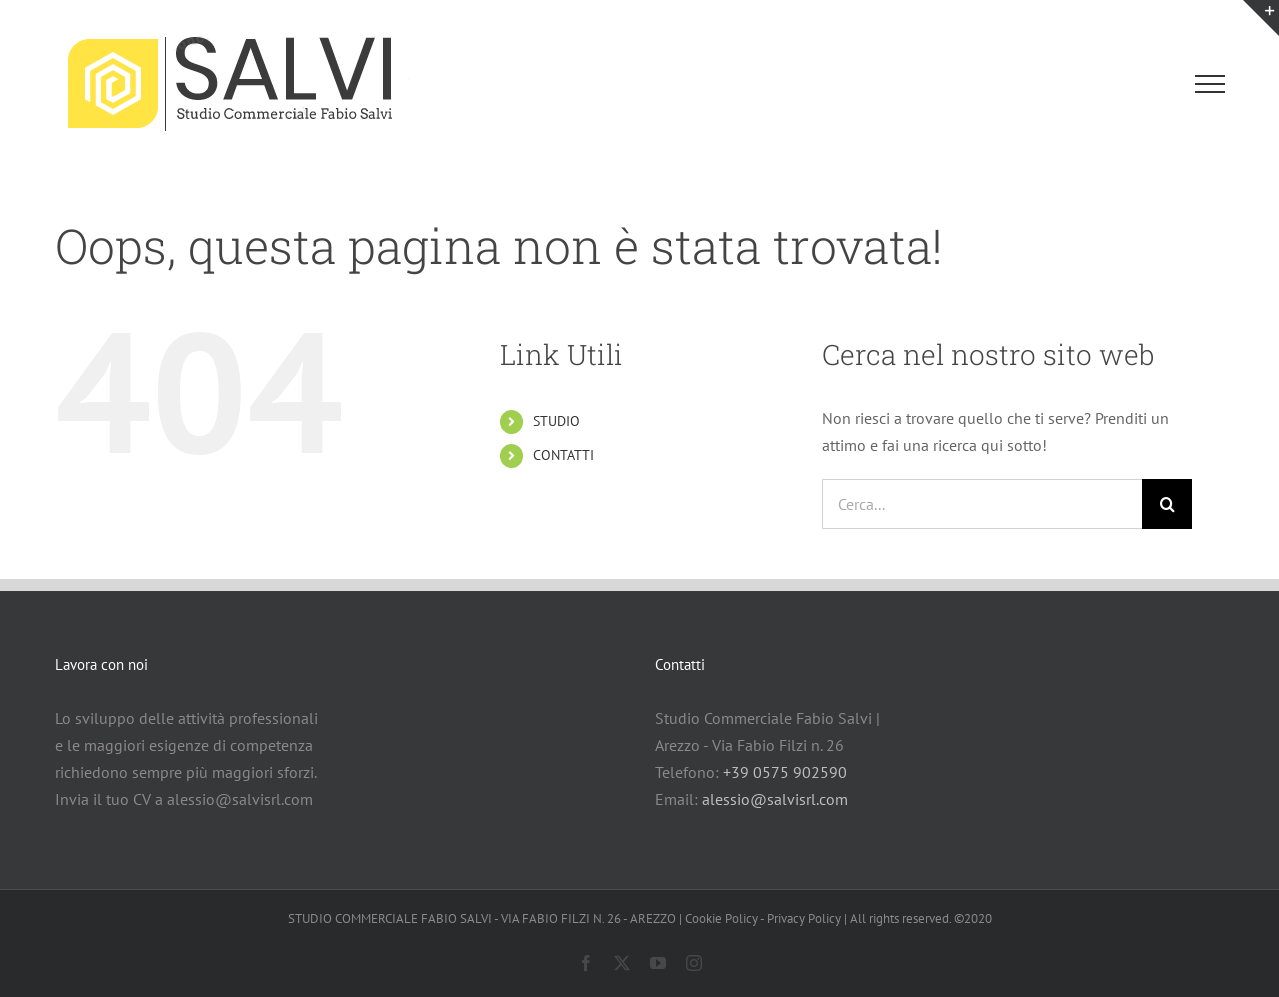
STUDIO (556, 421)
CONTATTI (563, 455)
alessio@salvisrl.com (775, 799)
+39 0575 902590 (785, 772)
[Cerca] (1167, 504)
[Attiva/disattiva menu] (1209, 84)
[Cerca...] (982, 504)
